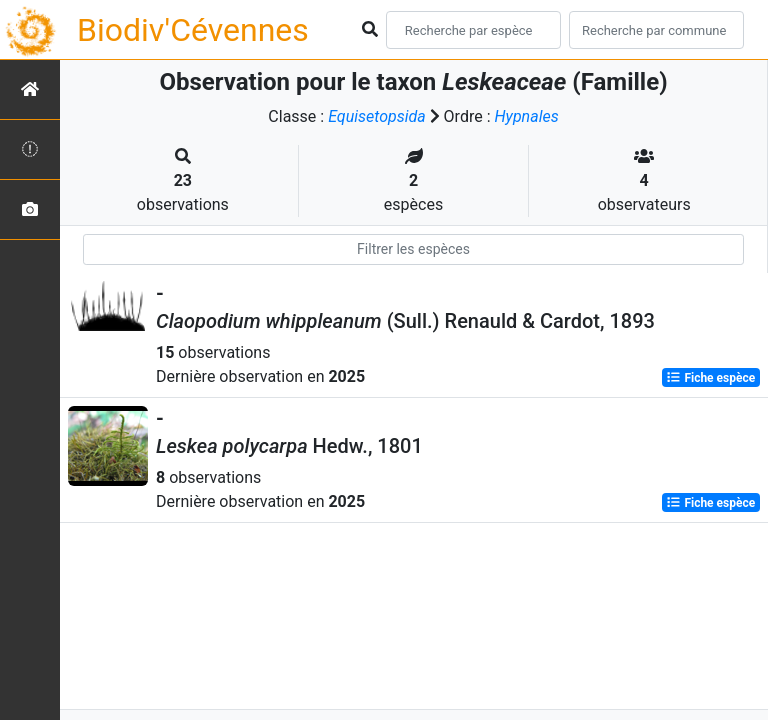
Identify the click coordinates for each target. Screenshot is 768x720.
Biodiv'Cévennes (193, 30)
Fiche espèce (710, 378)
